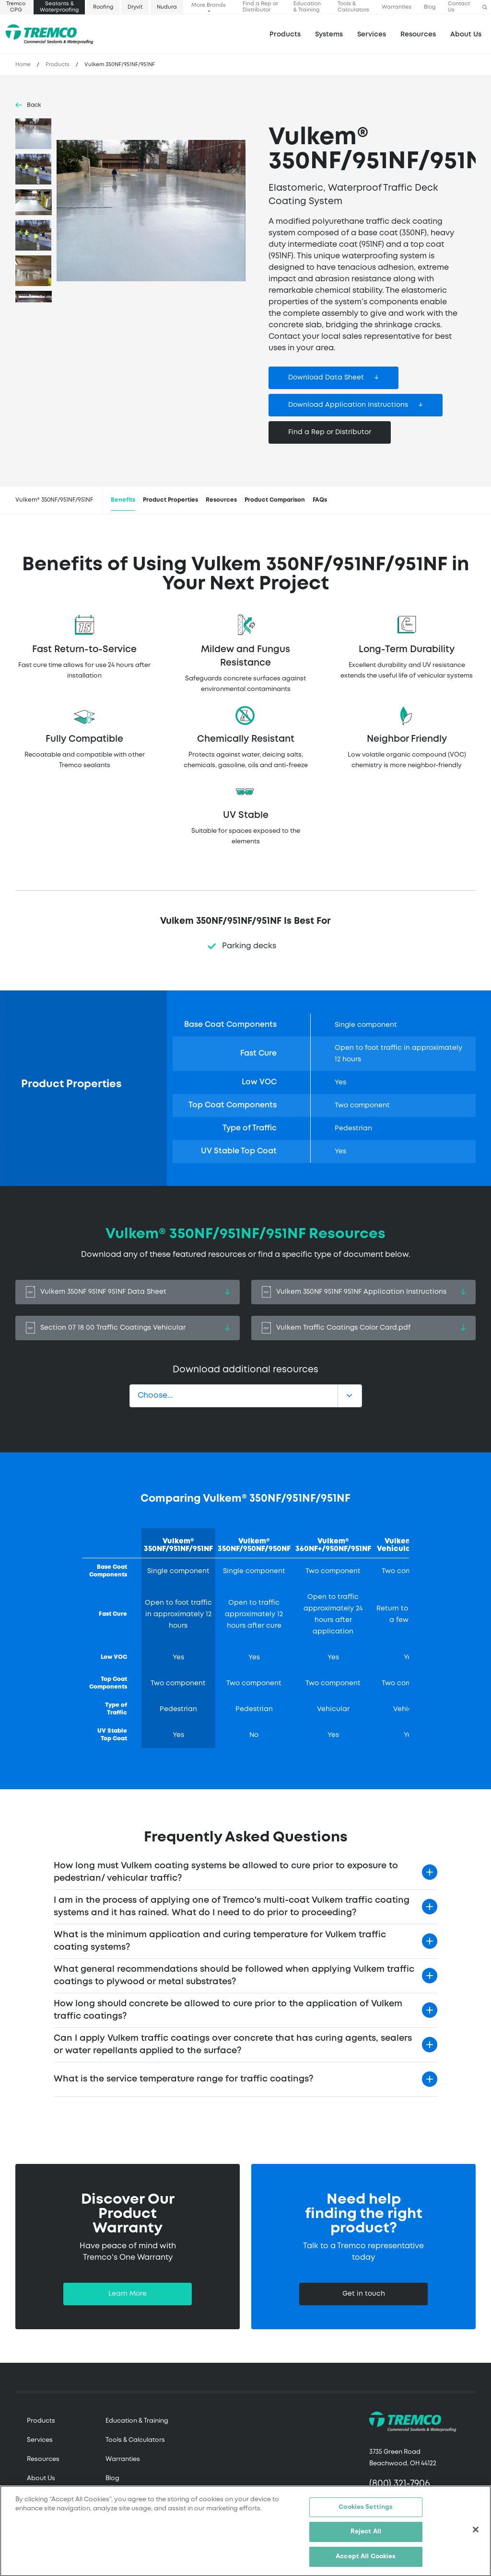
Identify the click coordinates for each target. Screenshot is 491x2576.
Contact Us (459, 6)
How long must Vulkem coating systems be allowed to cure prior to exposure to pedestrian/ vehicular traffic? (226, 1872)
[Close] (475, 2535)
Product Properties (170, 500)
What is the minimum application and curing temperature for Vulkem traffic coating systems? (220, 1941)
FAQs (320, 500)
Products (285, 34)
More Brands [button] (208, 5)
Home (23, 64)
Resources (418, 34)
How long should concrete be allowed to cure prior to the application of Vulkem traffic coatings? (228, 2010)
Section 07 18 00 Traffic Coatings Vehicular (127, 1328)
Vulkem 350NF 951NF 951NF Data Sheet (127, 1292)
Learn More (127, 2294)
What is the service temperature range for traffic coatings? (183, 2079)
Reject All (366, 2538)
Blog (429, 7)
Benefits (123, 500)
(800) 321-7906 (399, 2484)
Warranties (396, 7)
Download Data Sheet (326, 377)
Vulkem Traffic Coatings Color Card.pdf (363, 1328)
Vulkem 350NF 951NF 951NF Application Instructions (363, 1292)
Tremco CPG (15, 6)
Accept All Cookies (366, 2563)
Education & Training (307, 6)
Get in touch (363, 2294)
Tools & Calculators (353, 6)
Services (40, 2440)
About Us (465, 34)
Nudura (167, 7)
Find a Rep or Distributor (260, 6)
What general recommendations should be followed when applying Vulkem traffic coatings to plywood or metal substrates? (234, 1976)
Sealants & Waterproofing (59, 6)
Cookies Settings (366, 2513)
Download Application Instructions (348, 405)
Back (34, 105)
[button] (485, 7)
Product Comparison (275, 500)
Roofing (103, 7)
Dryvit (135, 7)
